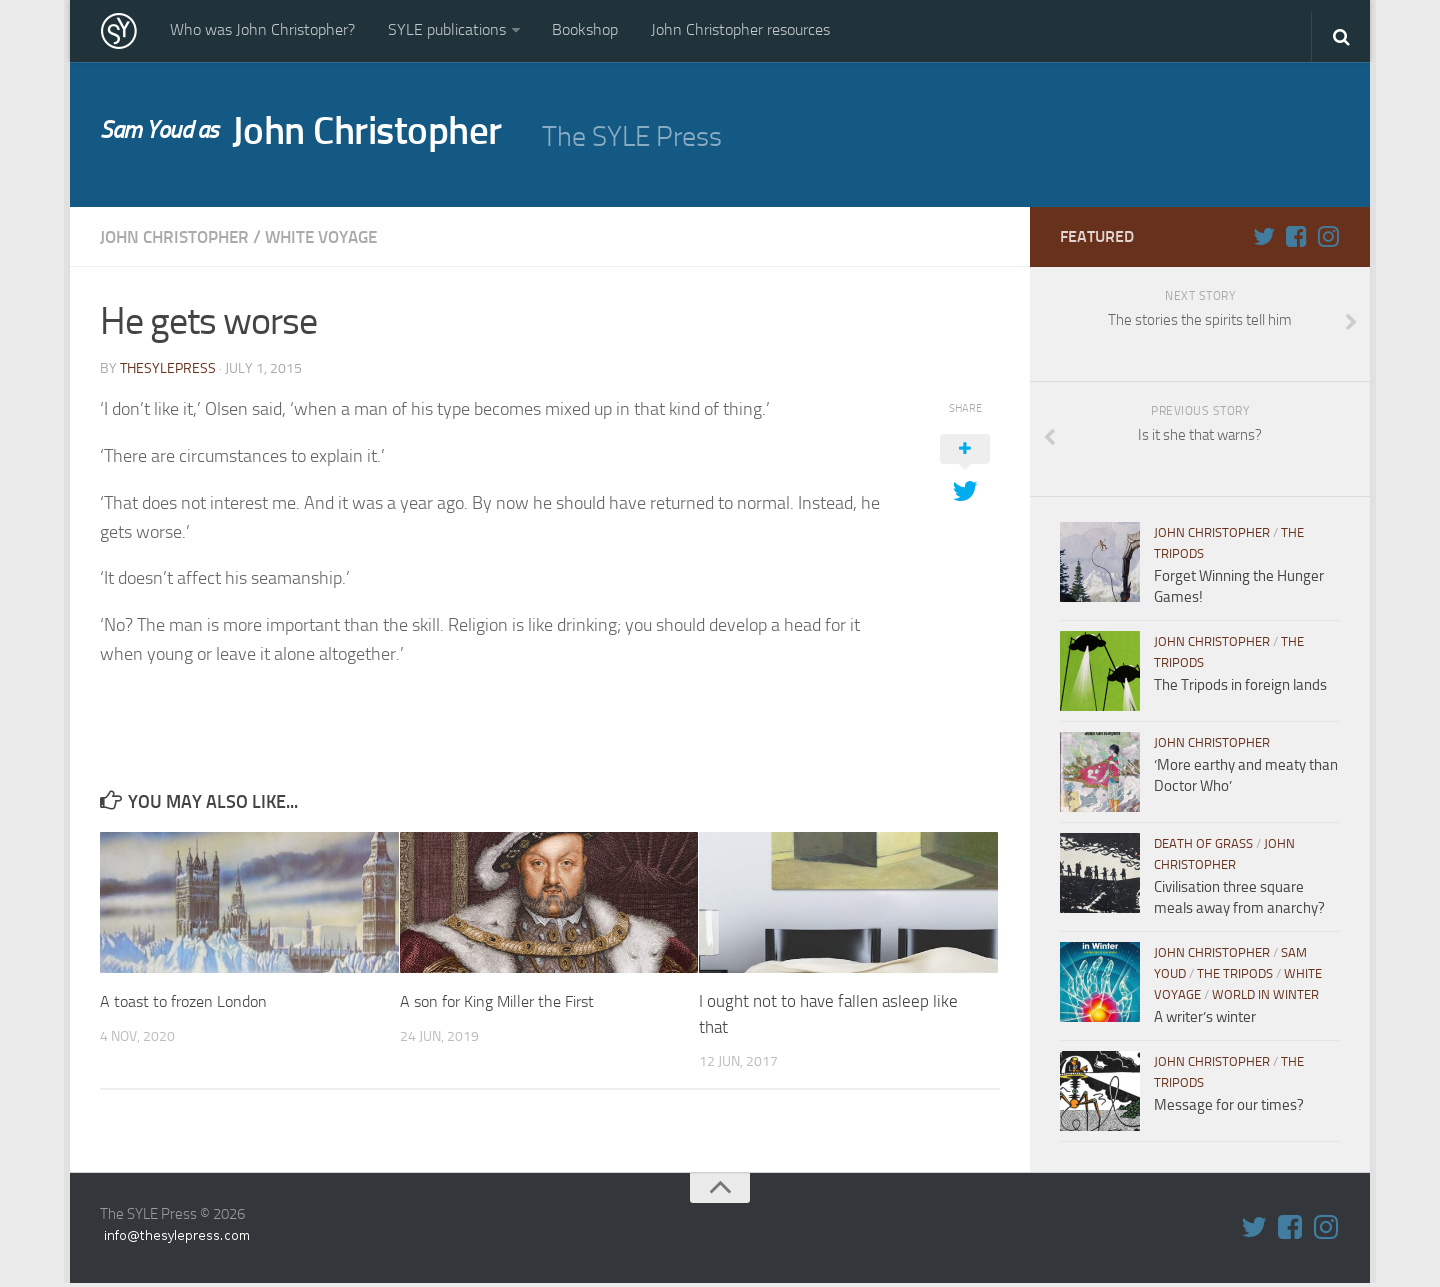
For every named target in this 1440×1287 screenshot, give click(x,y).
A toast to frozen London (189, 1004)
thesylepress (168, 371)
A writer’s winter (1205, 1021)
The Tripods (1235, 977)
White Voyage (334, 241)
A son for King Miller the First (505, 1004)
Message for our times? (1229, 1109)
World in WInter (1265, 998)
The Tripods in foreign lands (1240, 689)
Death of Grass (1203, 847)
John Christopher (311, 136)
